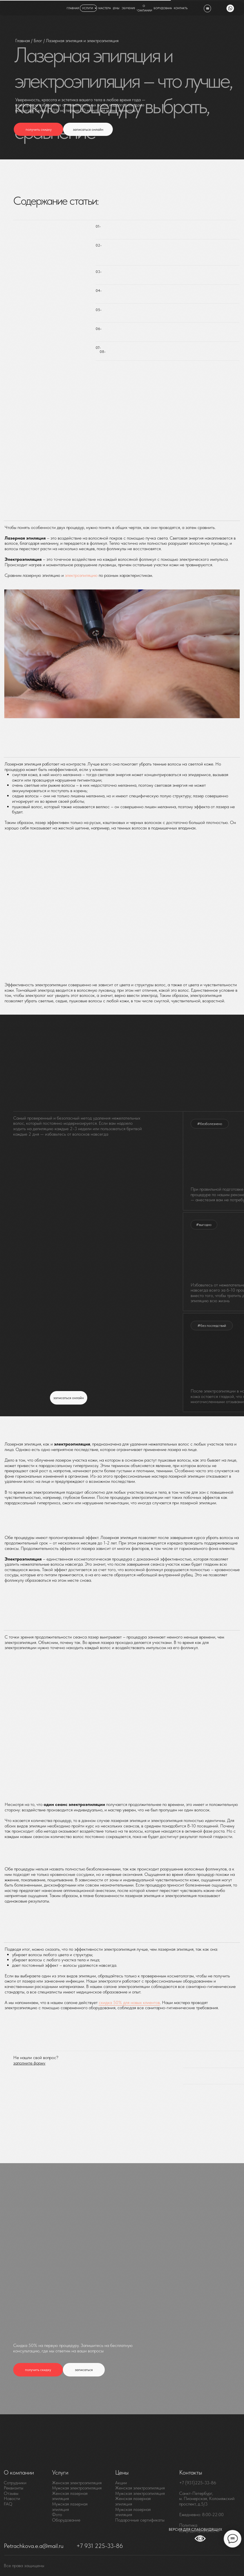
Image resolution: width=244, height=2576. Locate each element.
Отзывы (11, 2493)
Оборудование (66, 2520)
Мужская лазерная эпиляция (70, 2506)
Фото (57, 2514)
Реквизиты (13, 2488)
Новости (12, 2498)
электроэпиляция (149, 2488)
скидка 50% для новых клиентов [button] (129, 2002)
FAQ (8, 2504)
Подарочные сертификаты (139, 2520)
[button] (38, 129)
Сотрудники (15, 2482)
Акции (121, 2482)
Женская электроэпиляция (77, 2482)
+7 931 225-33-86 (99, 2545)
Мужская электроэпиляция (77, 2488)
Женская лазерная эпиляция (70, 2496)
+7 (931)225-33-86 (197, 2482)
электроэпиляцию (81, 575)
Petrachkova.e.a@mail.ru (33, 2545)
